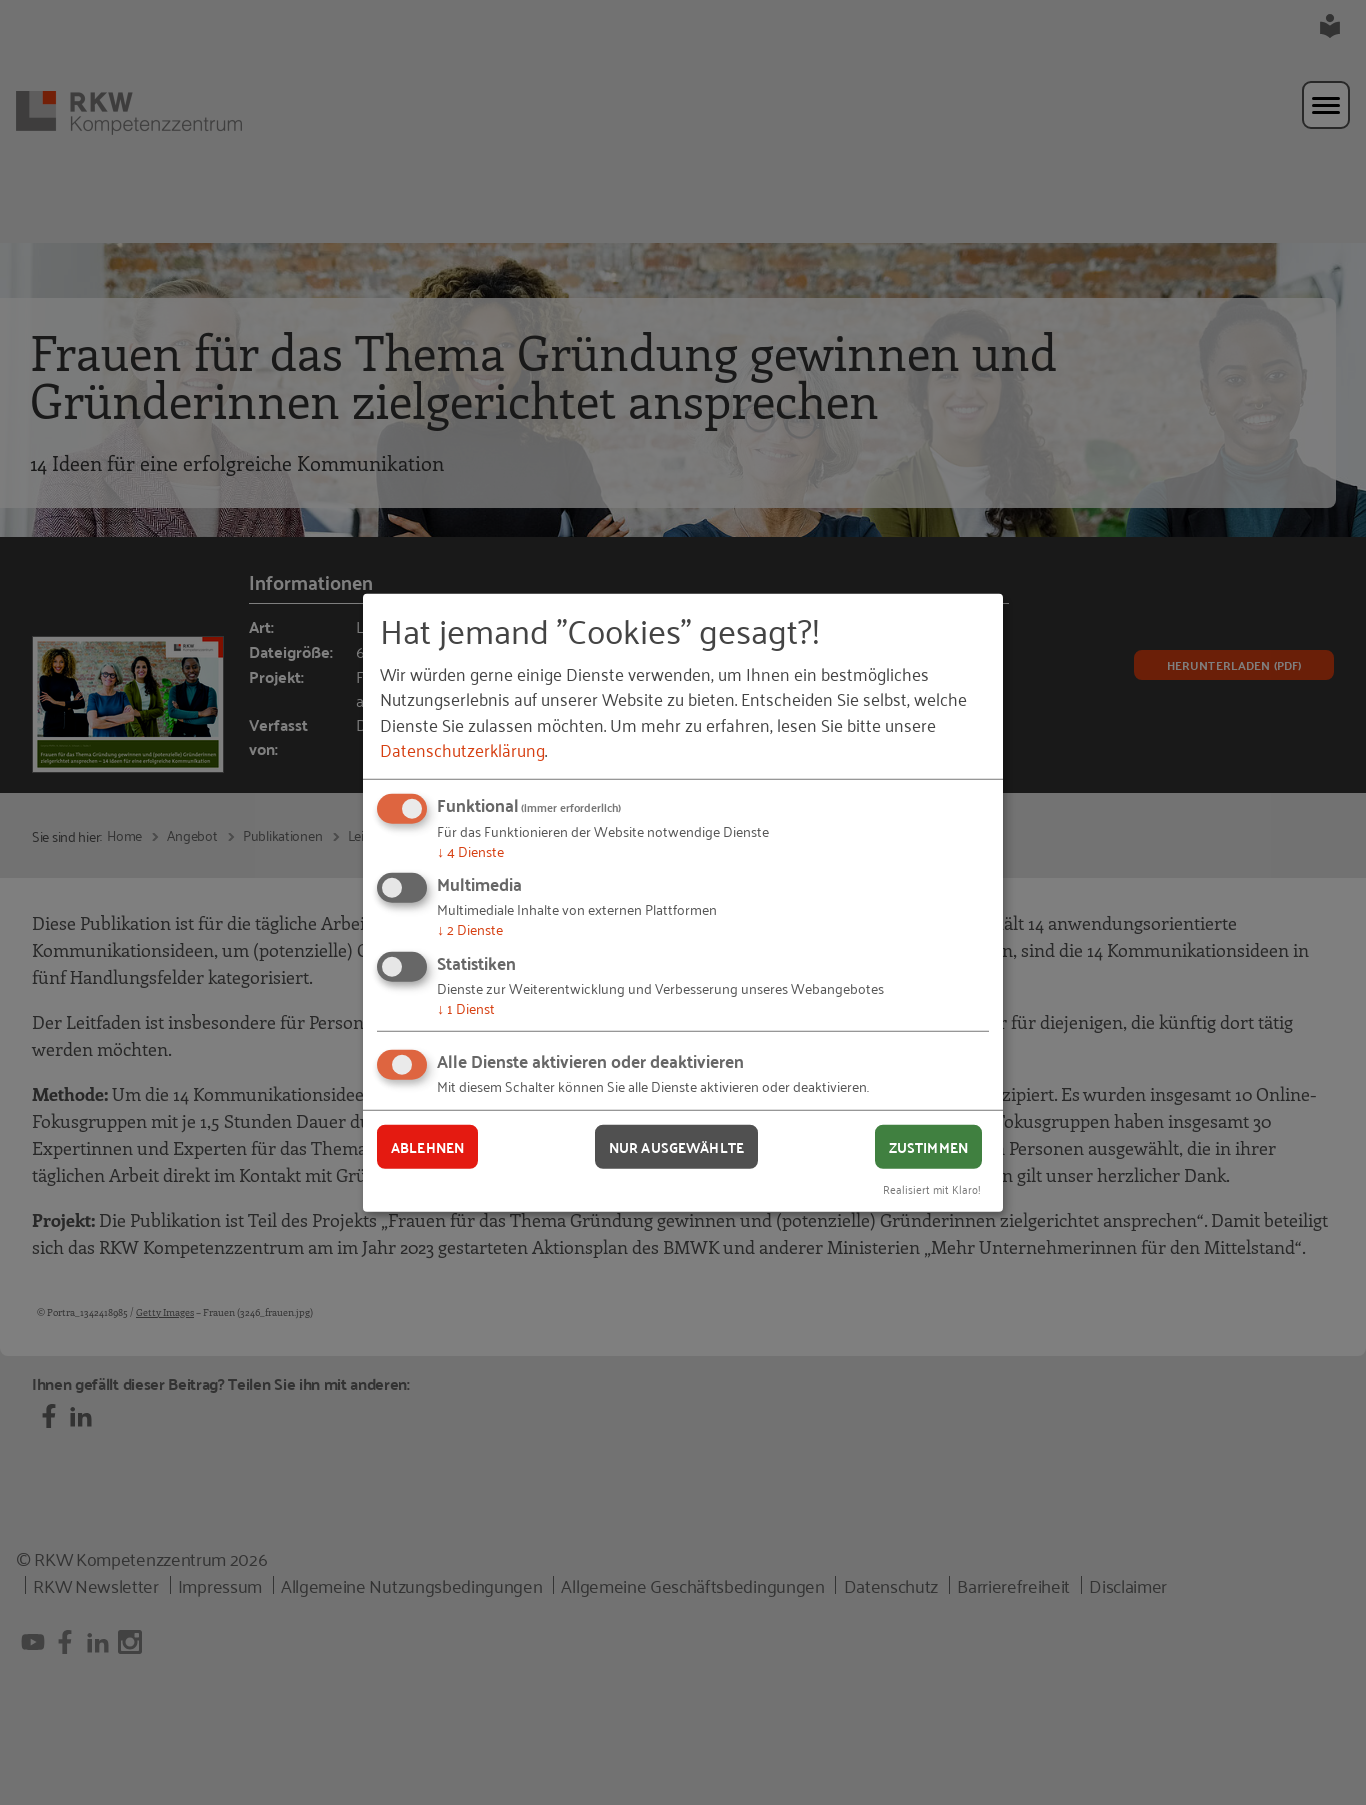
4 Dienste (470, 850)
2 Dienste (470, 928)
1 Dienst (466, 1007)
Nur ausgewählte (676, 1146)
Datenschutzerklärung (462, 749)
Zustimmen (928, 1146)
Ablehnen (427, 1146)
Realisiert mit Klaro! (932, 1188)
